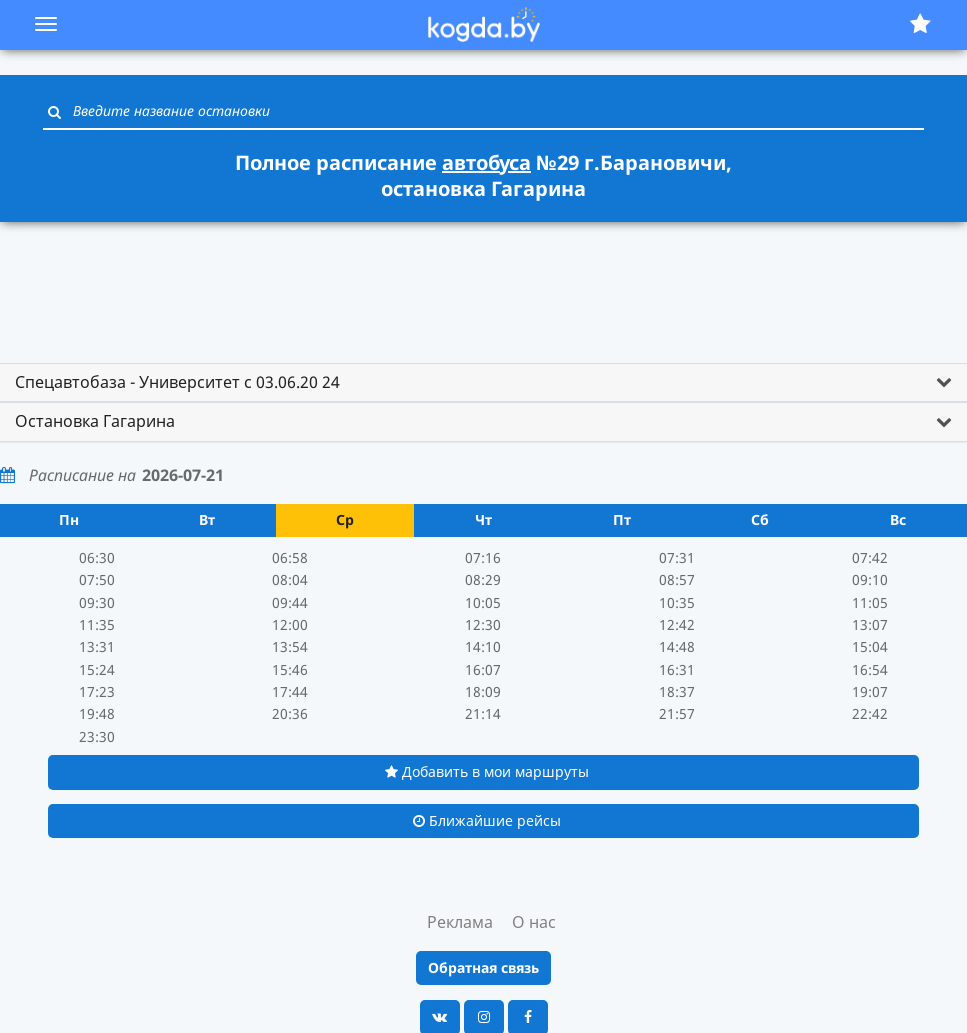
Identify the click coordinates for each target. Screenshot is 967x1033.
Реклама (460, 922)
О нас (534, 922)
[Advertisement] (484, 283)
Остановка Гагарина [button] (95, 421)
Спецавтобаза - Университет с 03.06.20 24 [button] (177, 382)
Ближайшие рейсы (487, 820)
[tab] (483, 383)
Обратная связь (483, 967)
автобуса (486, 162)
